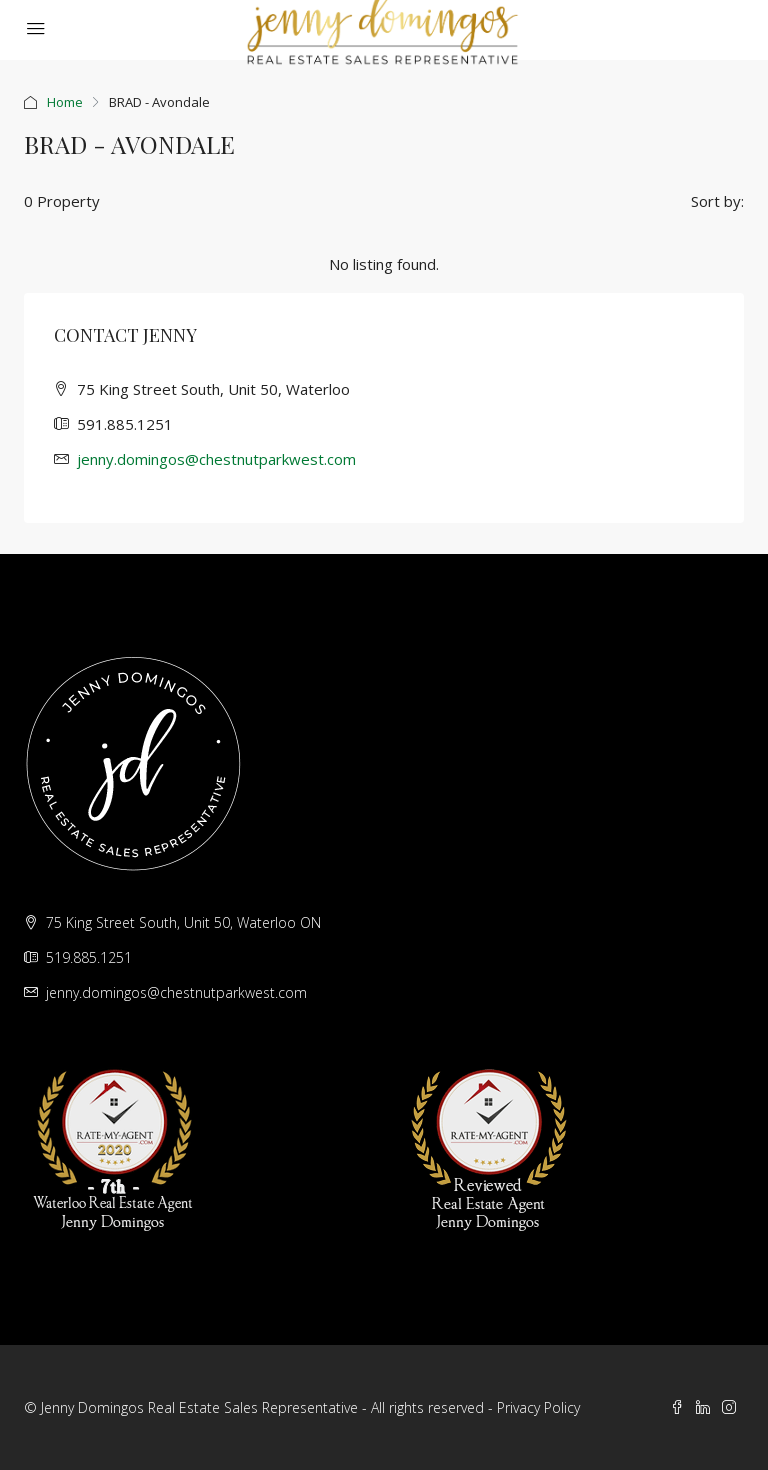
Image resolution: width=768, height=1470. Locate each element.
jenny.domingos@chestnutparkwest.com (216, 459)
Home (65, 102)
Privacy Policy (538, 1407)
